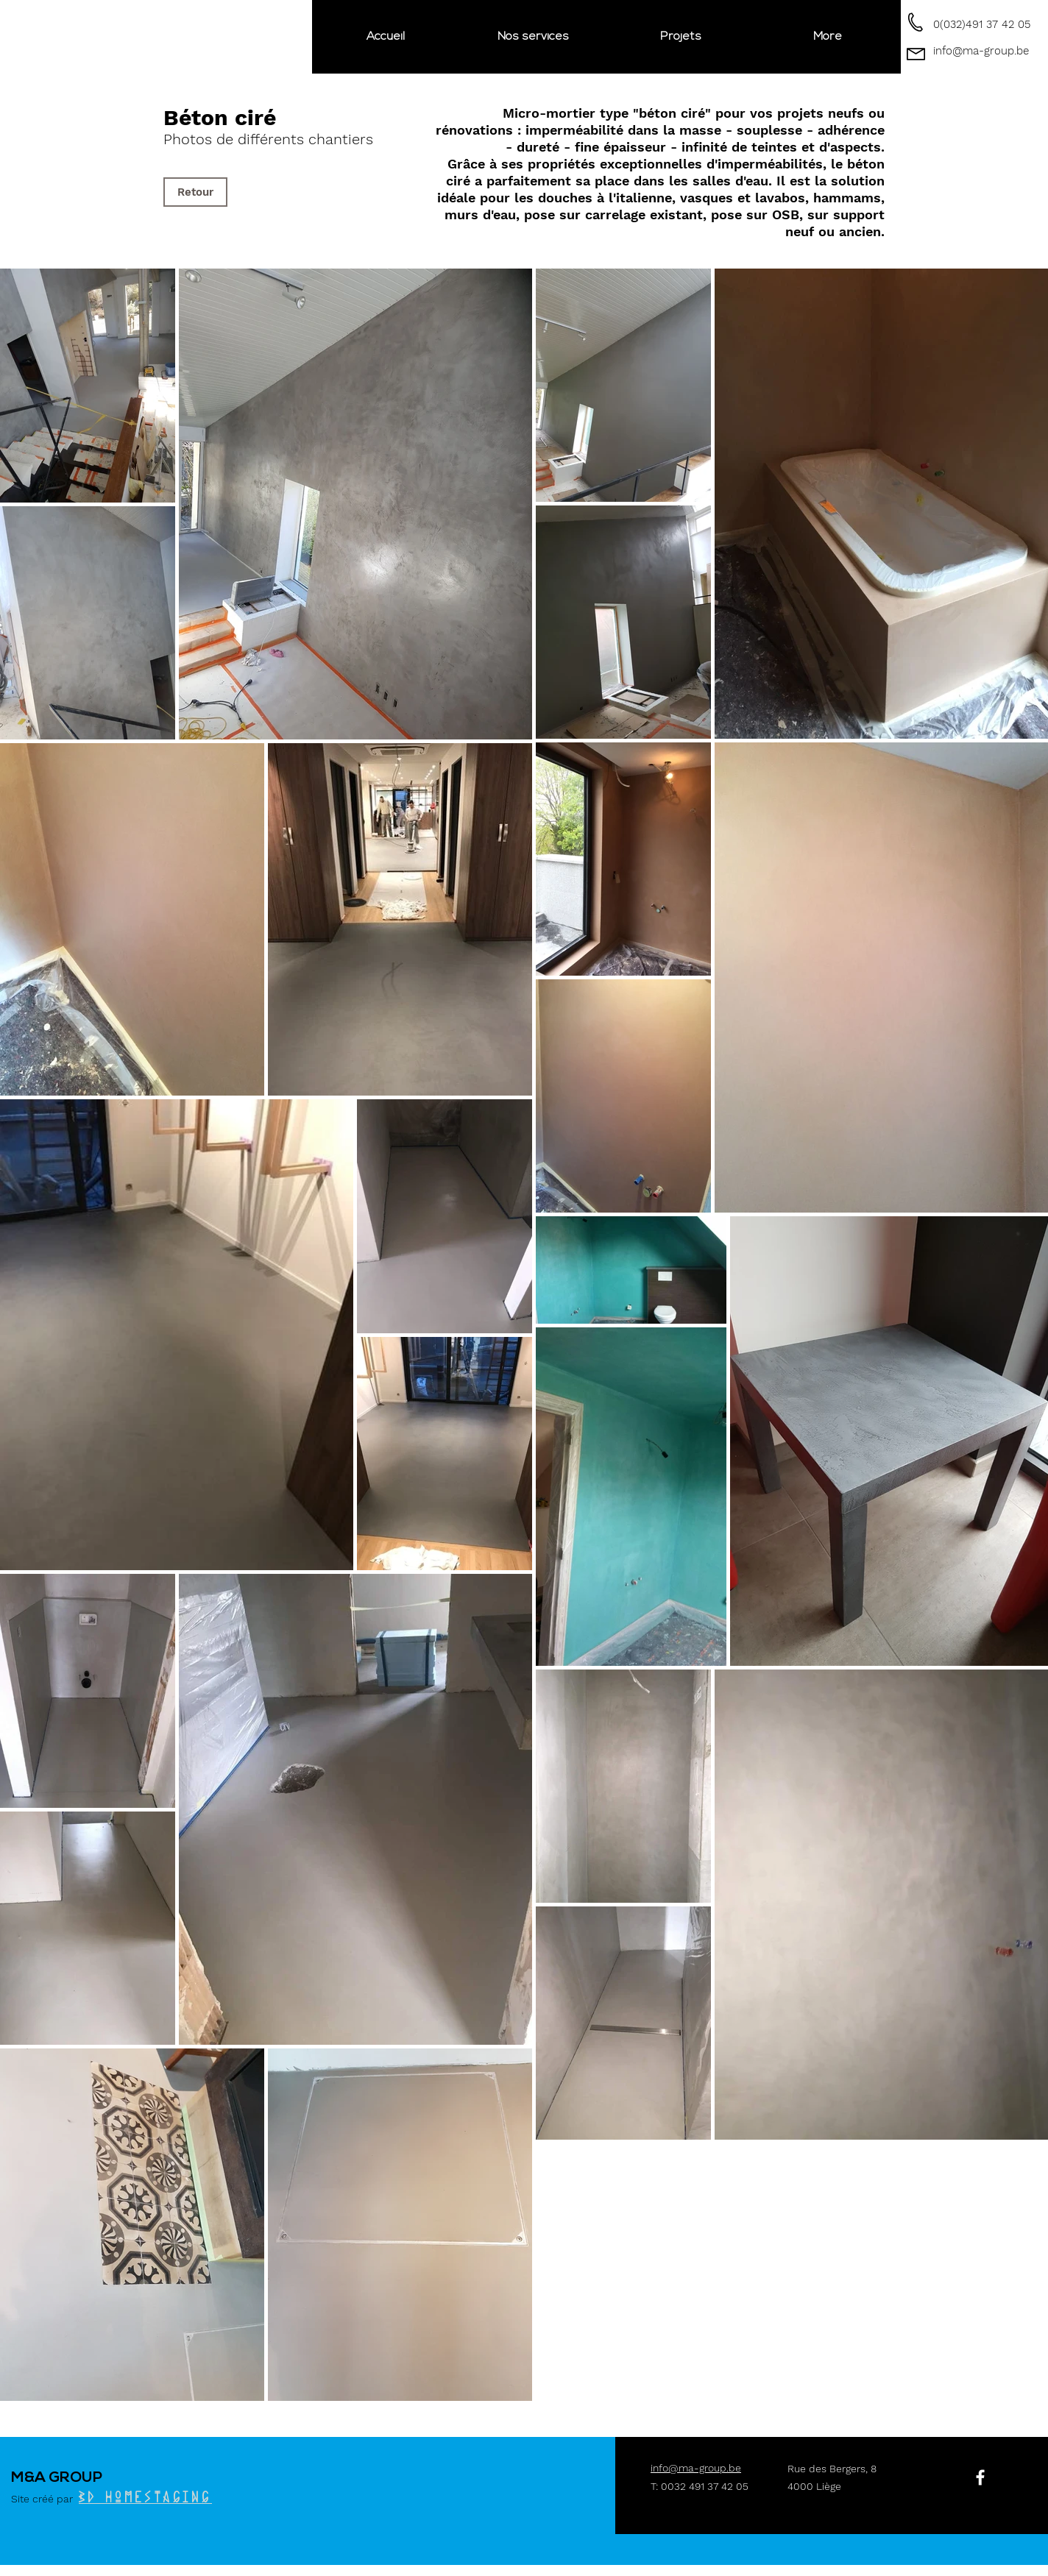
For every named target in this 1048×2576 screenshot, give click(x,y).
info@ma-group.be (981, 50)
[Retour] (195, 192)
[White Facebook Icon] (980, 2477)
